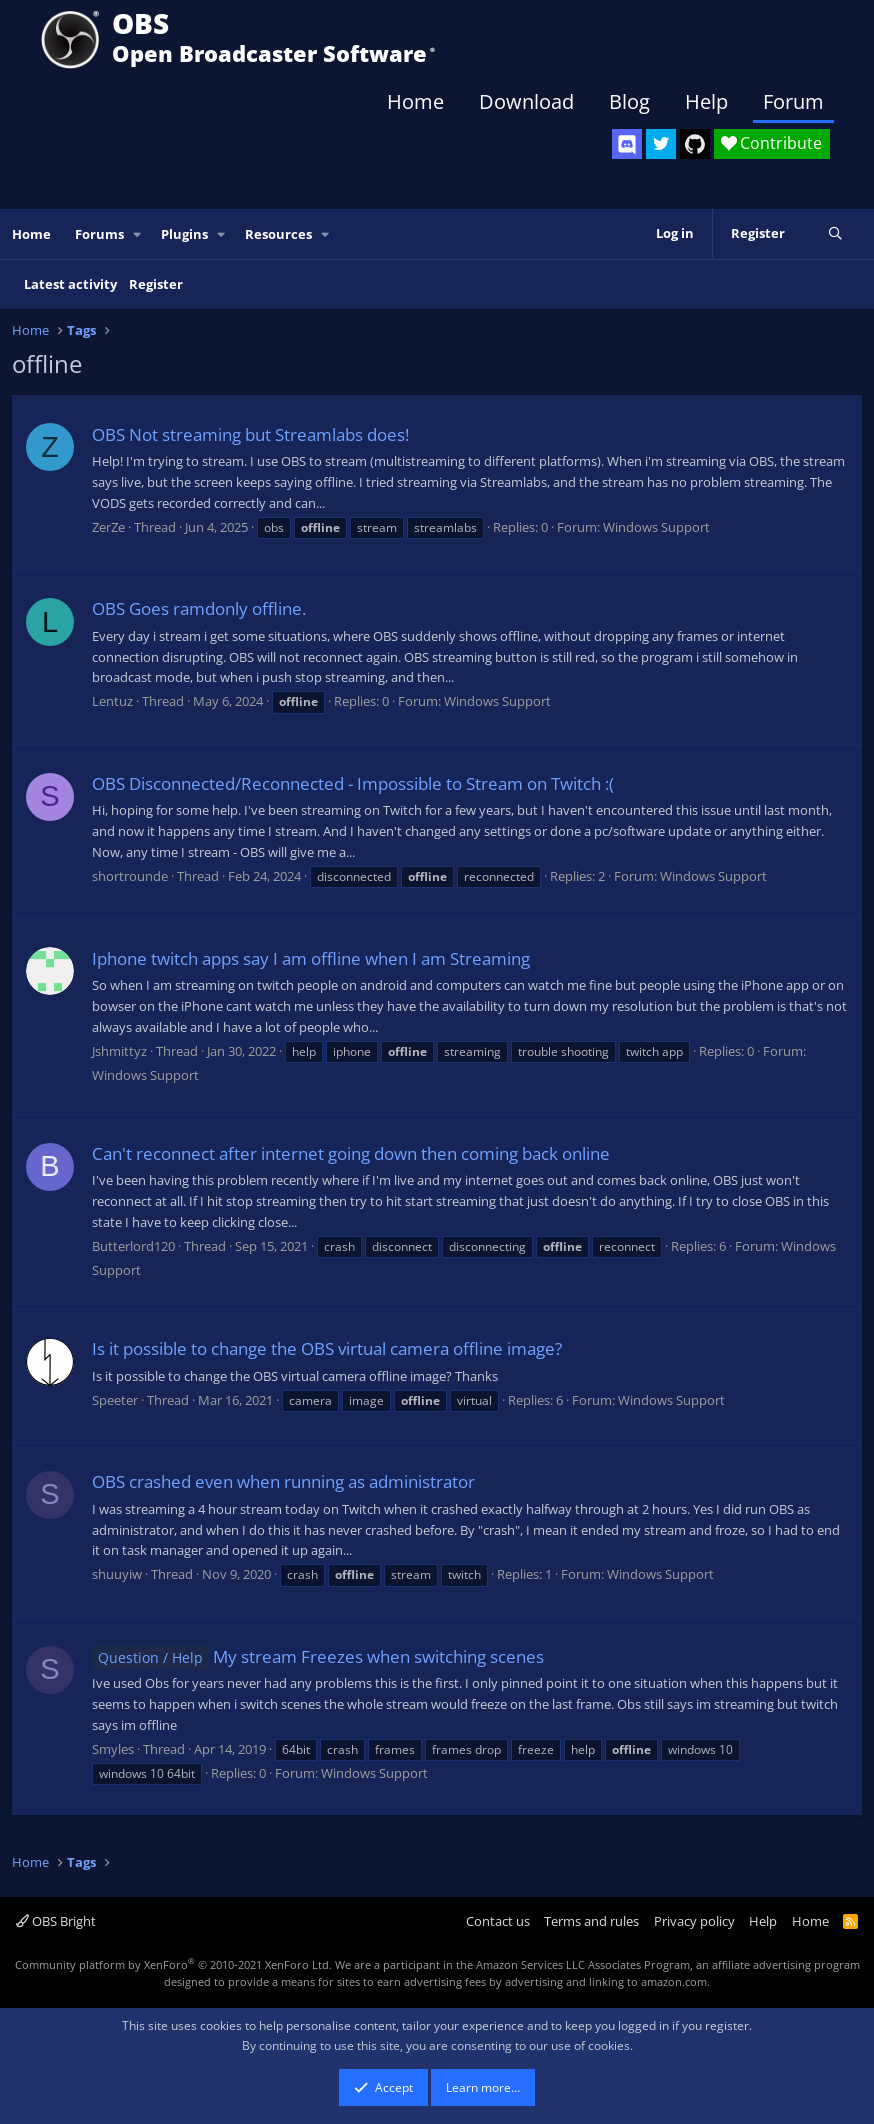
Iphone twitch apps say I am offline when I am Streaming (311, 958)
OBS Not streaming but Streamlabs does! (250, 434)
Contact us (498, 1921)
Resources (278, 234)
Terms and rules (591, 1921)
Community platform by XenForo (173, 1964)
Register (156, 284)
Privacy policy (694, 1921)
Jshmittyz (119, 1051)
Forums (99, 234)
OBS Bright (56, 1921)
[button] (138, 234)
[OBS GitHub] (695, 144)
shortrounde (130, 876)
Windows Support (656, 527)
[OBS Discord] (627, 144)
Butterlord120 (133, 1246)
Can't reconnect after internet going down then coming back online (351, 1153)
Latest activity (70, 284)
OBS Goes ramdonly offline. (199, 608)
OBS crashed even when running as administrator (283, 1481)
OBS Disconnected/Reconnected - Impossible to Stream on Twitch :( (353, 783)
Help (706, 101)
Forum (793, 101)
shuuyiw (117, 1574)
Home (415, 101)
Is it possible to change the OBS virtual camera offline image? (327, 1348)
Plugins (184, 234)
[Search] (835, 234)
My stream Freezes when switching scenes (318, 1656)
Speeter (115, 1400)
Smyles (113, 1749)
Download (526, 101)
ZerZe (108, 527)
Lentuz (112, 701)
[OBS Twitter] (661, 144)
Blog (629, 101)
